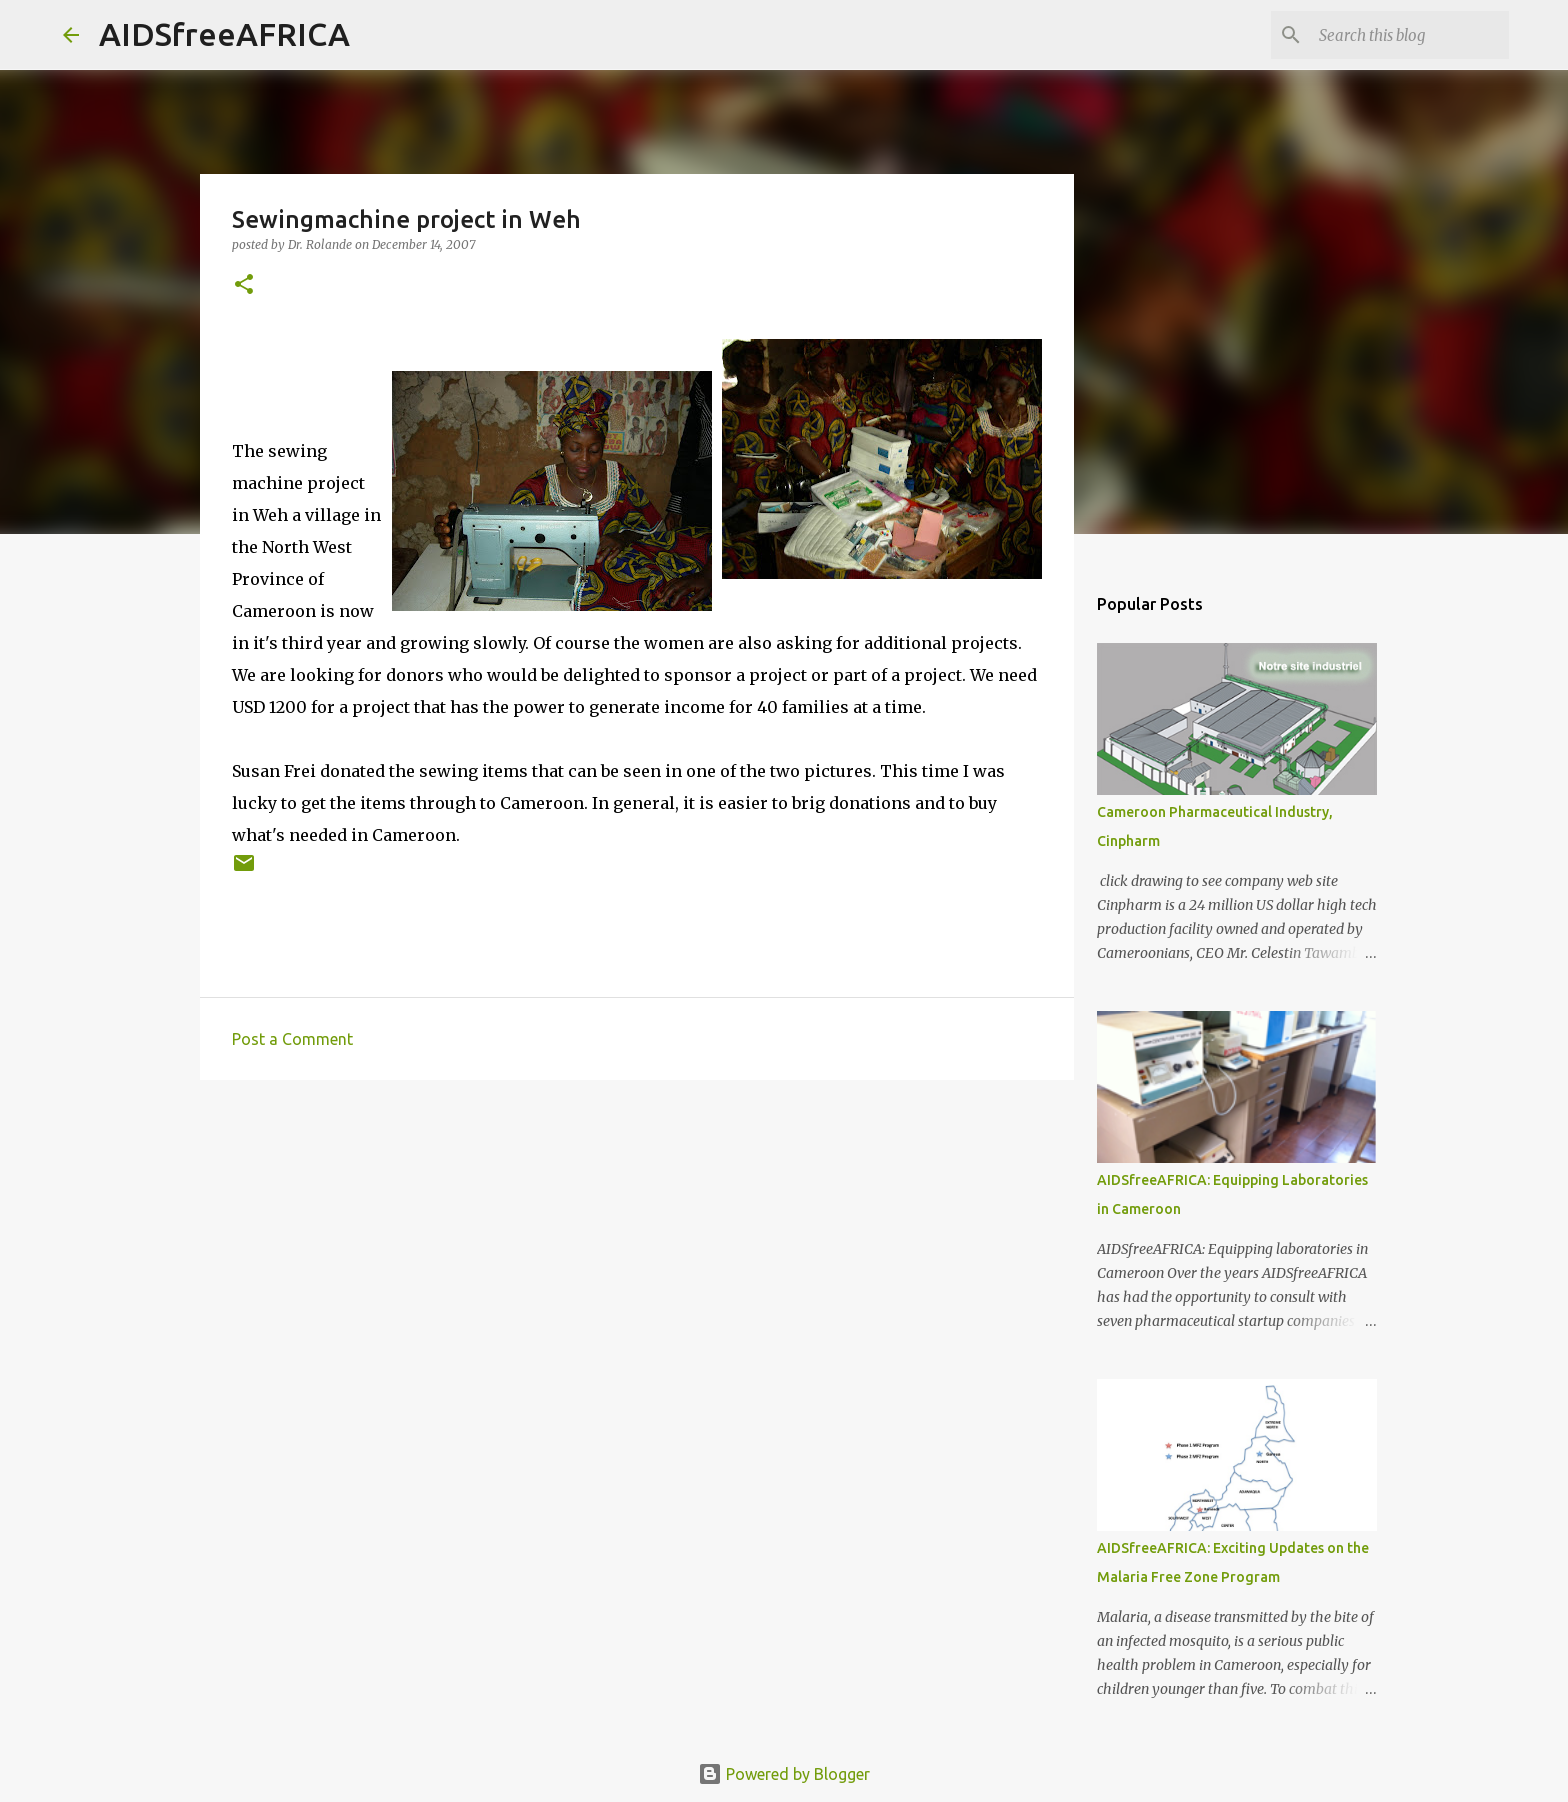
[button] (244, 285)
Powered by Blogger (784, 1774)
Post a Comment (292, 1039)
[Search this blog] (1404, 35)
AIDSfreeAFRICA (224, 34)
